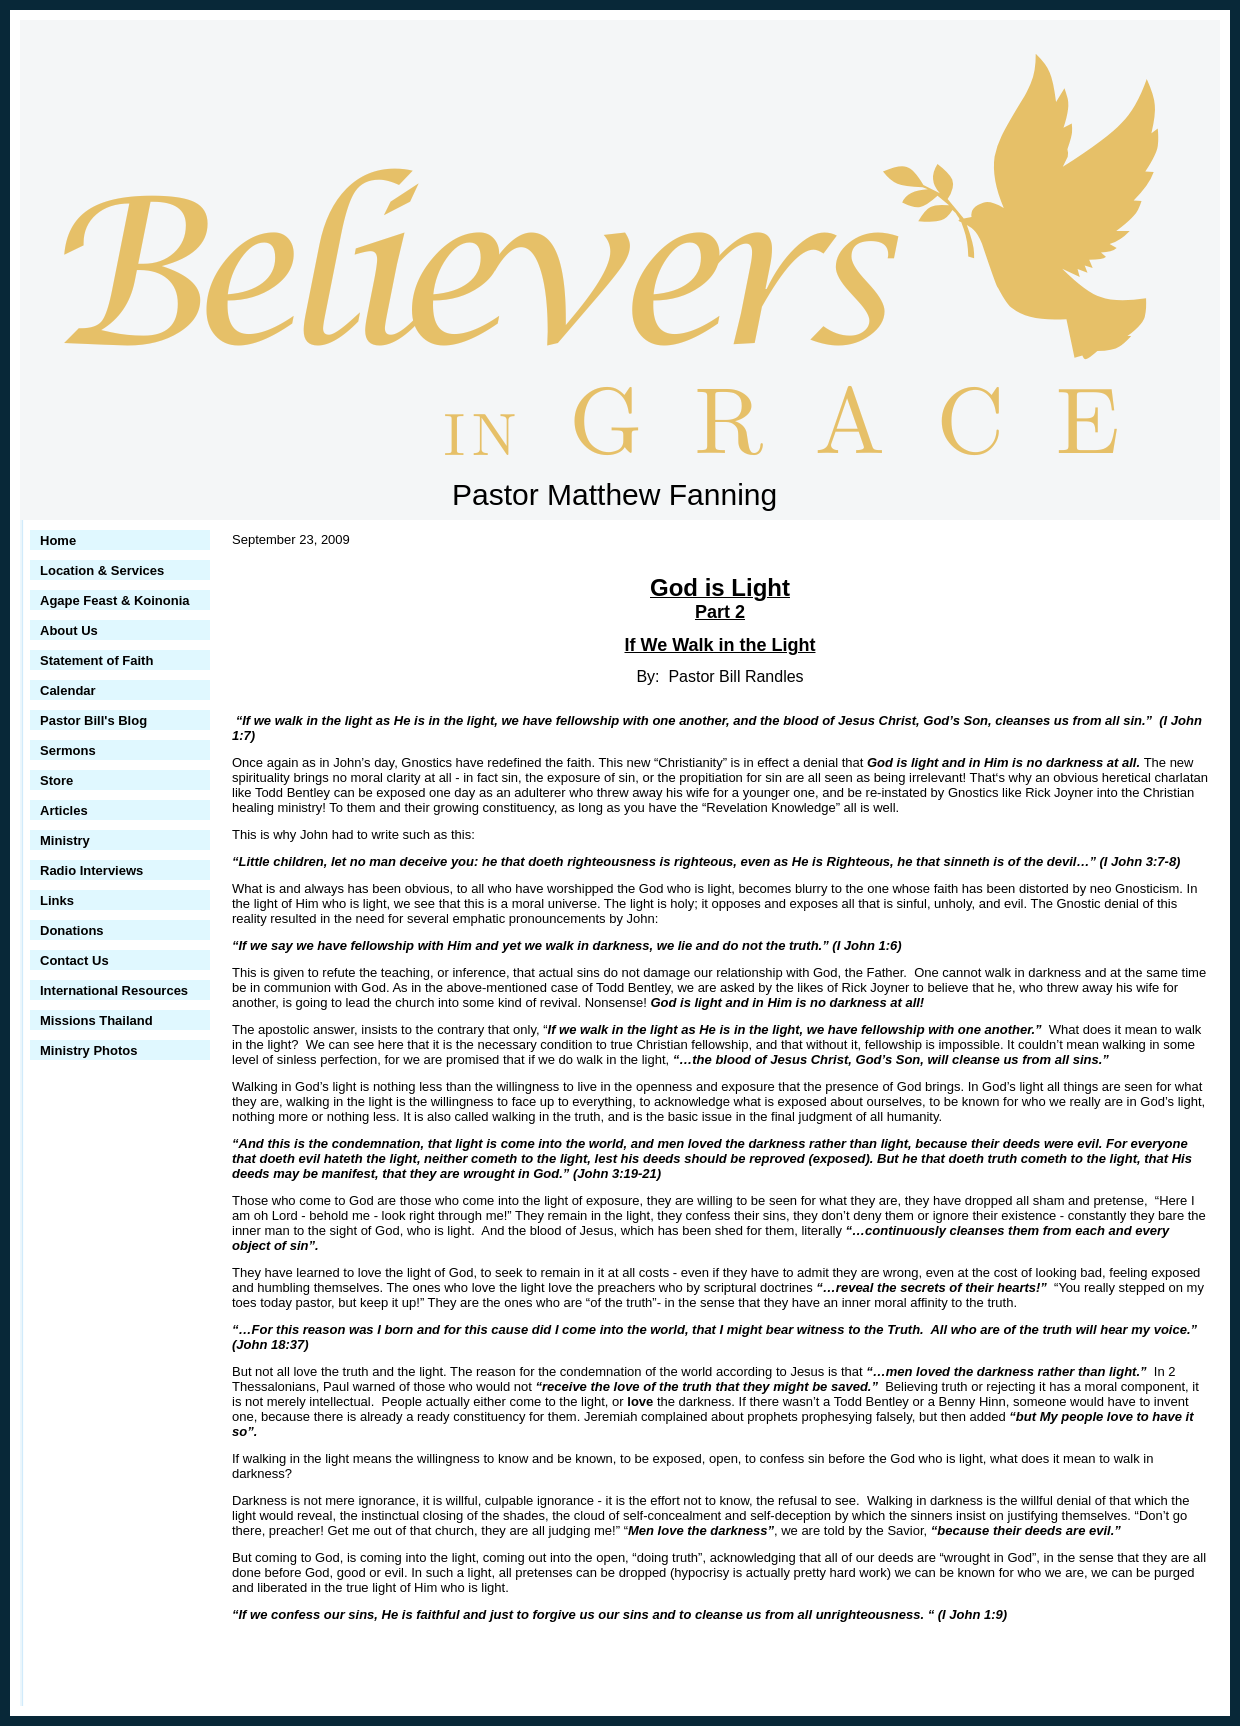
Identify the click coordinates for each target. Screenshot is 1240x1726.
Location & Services (102, 570)
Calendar (68, 690)
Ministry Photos (89, 1050)
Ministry (65, 840)
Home (58, 540)
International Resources (114, 990)
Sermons (68, 750)
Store (56, 780)
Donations (72, 930)
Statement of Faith (96, 660)
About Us (69, 630)
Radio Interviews (91, 870)
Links (57, 900)
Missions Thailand (96, 1020)
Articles (64, 810)
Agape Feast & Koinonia (115, 600)
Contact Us (74, 960)
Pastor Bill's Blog (93, 720)
